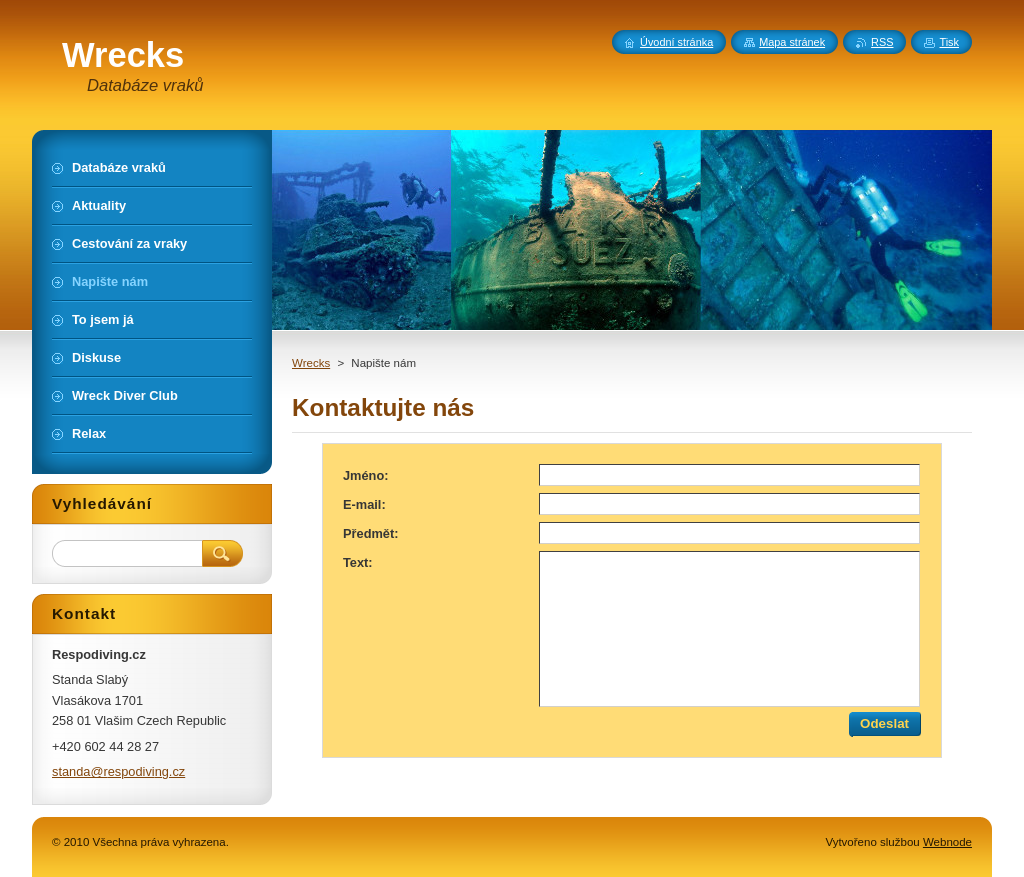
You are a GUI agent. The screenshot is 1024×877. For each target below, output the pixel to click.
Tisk (949, 42)
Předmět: (370, 533)
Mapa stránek (792, 42)
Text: (358, 562)
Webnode (947, 842)
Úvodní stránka (676, 42)
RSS (882, 42)
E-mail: (364, 504)
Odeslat (884, 723)
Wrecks (311, 363)
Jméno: (366, 475)
